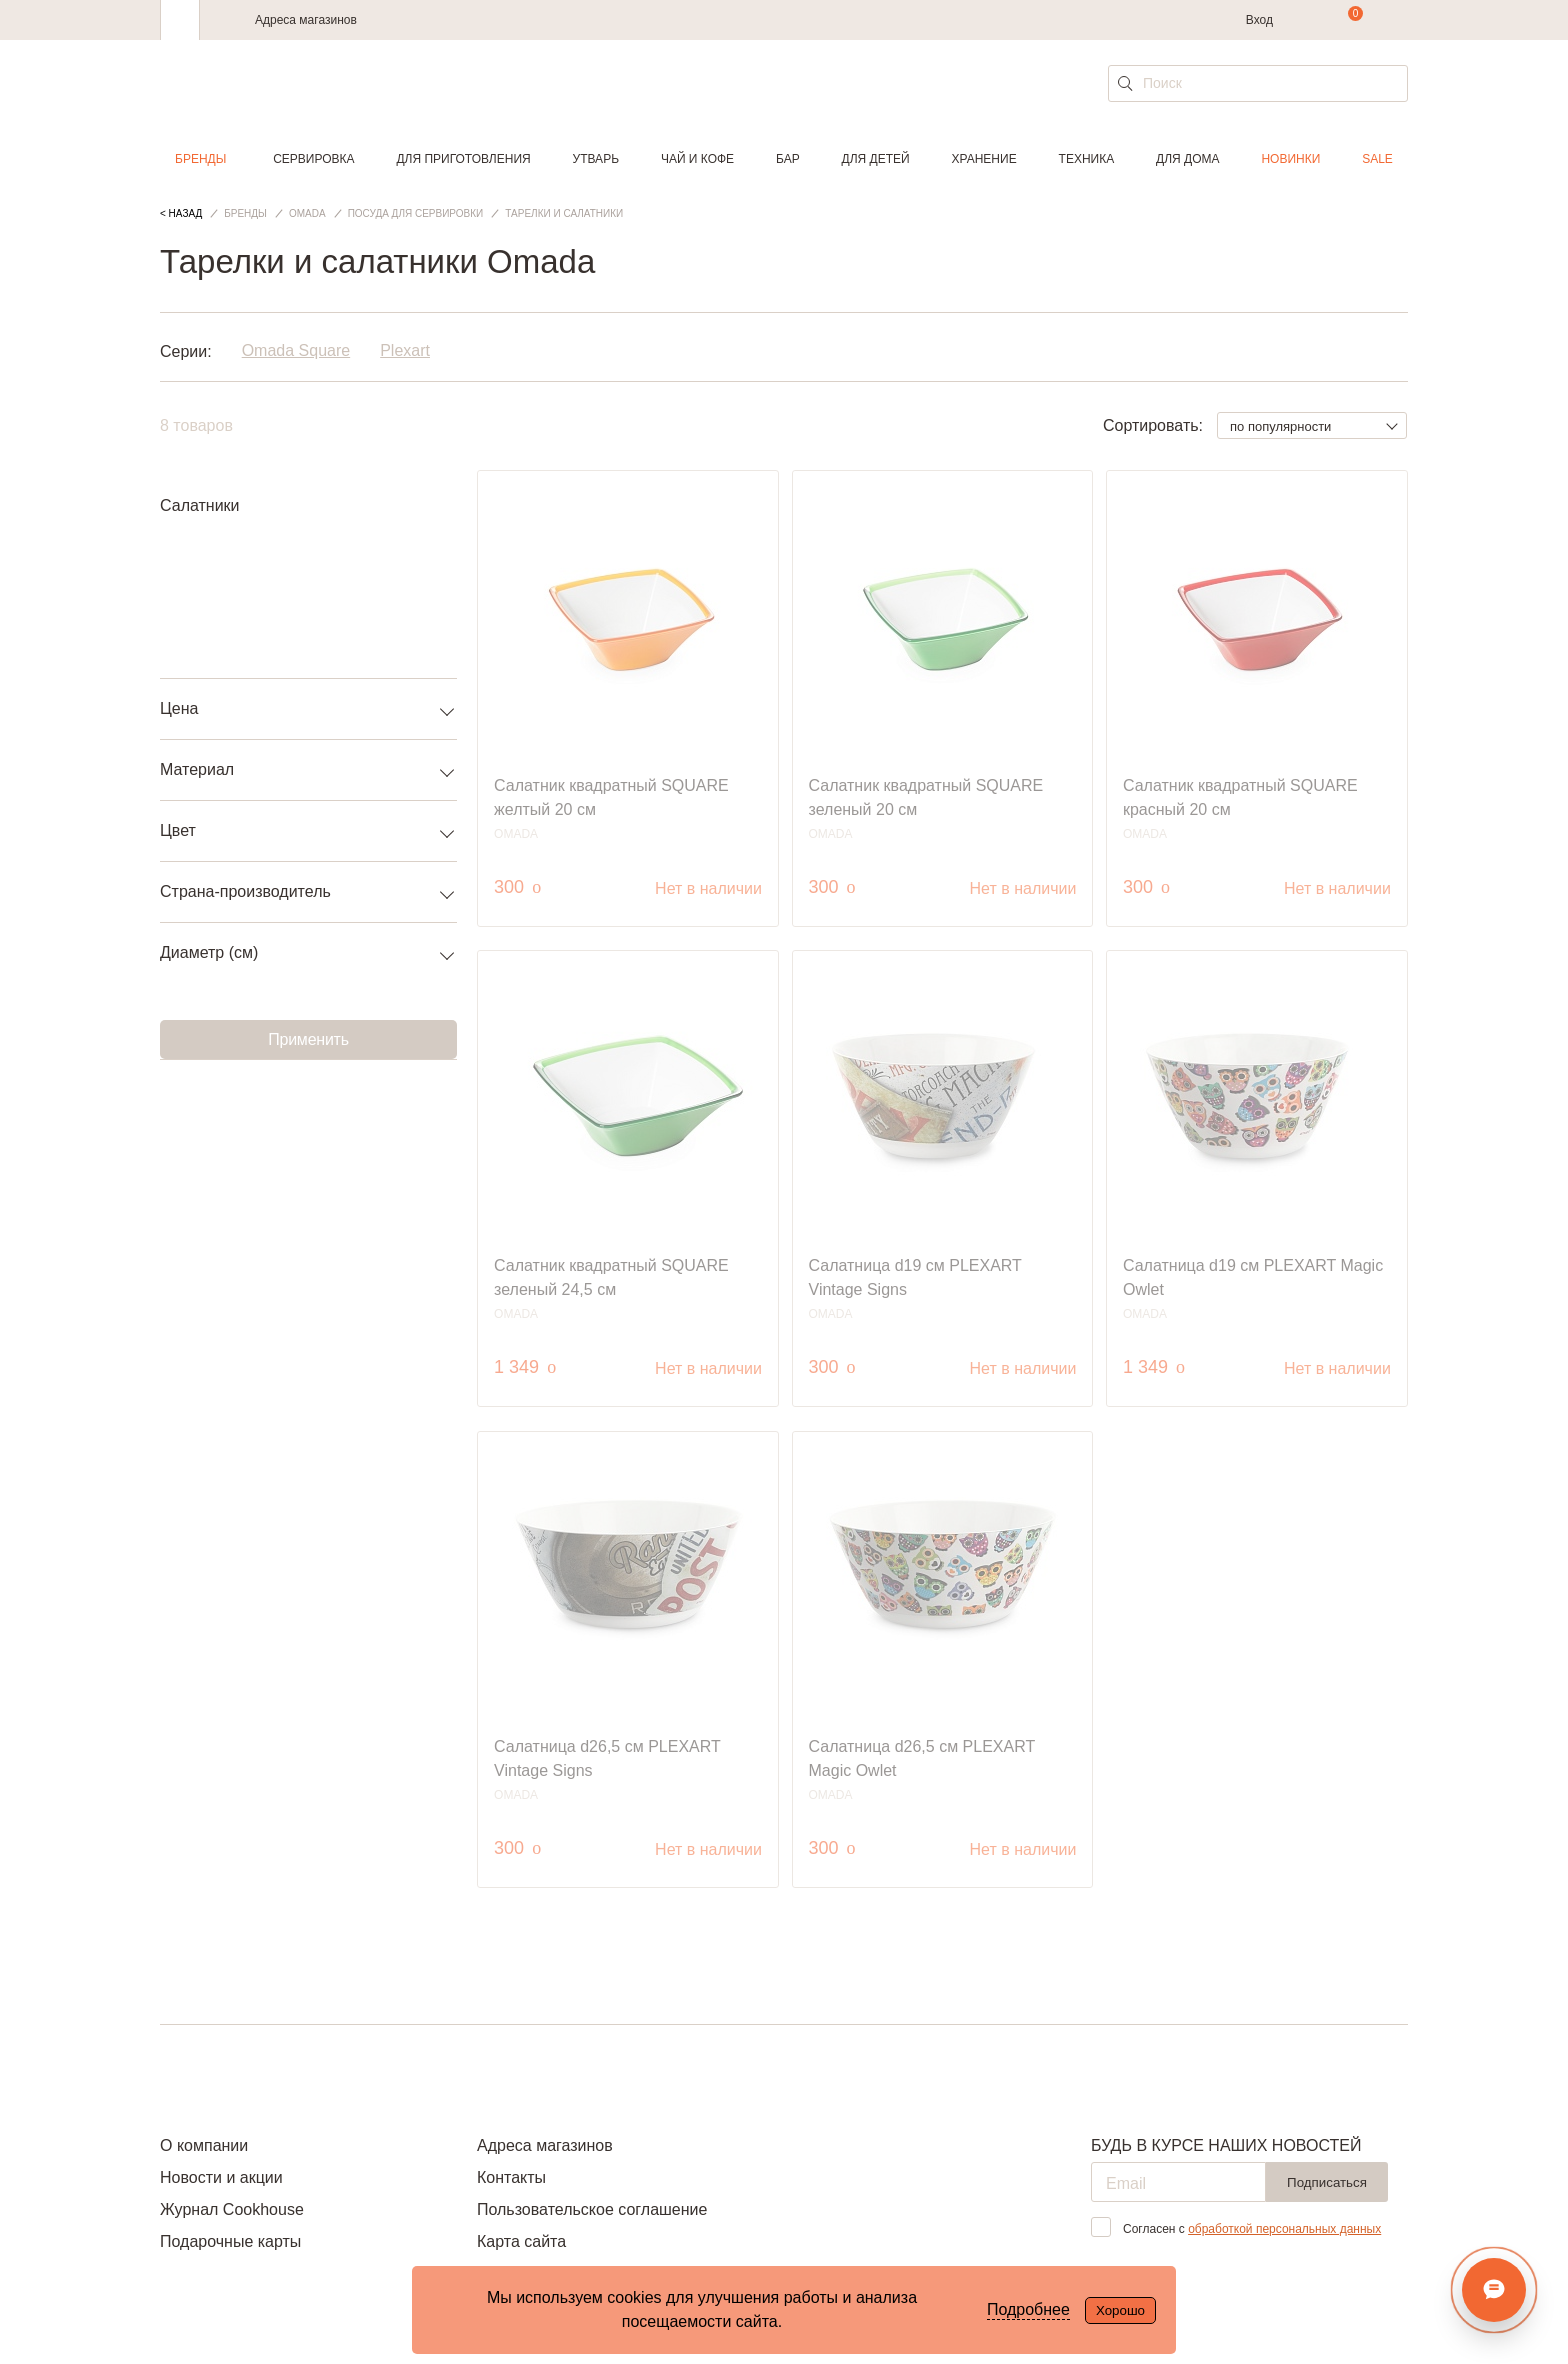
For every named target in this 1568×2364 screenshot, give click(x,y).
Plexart (405, 351)
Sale (1377, 159)
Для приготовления (463, 159)
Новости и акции (221, 2177)
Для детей (876, 159)
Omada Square (296, 351)
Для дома (1187, 159)
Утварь (596, 159)
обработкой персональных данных (1284, 2229)
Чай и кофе (697, 159)
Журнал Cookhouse (232, 2209)
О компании (204, 2145)
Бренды (200, 159)
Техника (1087, 159)
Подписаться (1327, 2182)
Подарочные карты (230, 2241)
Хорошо (1120, 2310)
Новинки (1290, 159)
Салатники (200, 505)
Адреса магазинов (306, 20)
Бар (788, 159)
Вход (1259, 20)
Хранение (983, 159)
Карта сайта (521, 2241)
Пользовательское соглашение (592, 2209)
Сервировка (313, 159)
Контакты (511, 2177)
